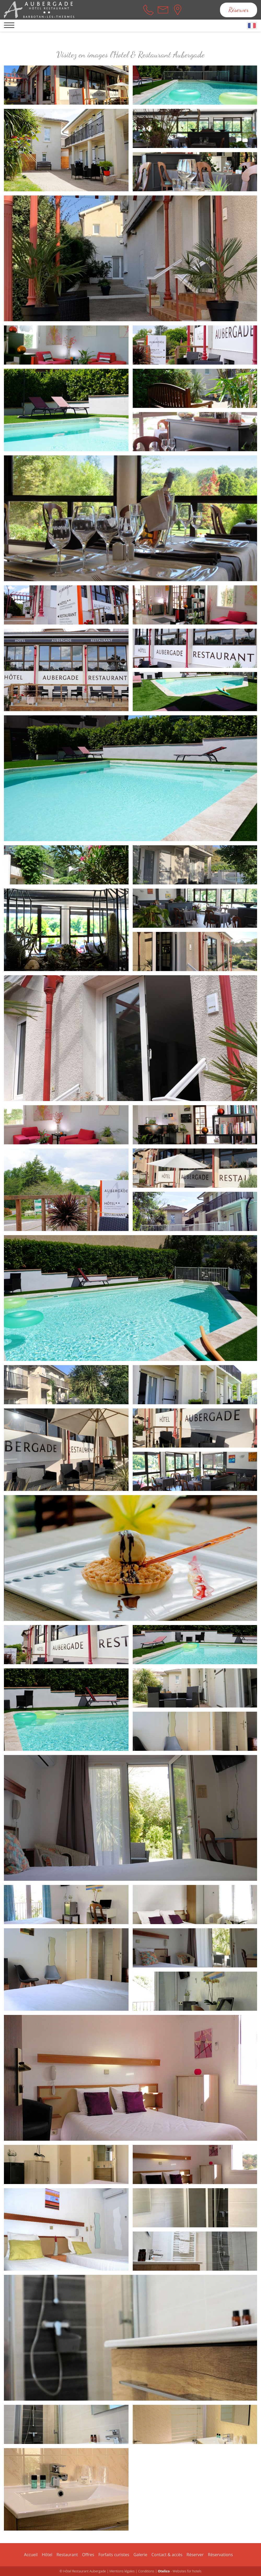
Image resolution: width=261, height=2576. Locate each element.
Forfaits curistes (113, 2554)
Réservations (220, 2554)
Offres (88, 2554)
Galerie (140, 2554)
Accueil (31, 2554)
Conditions (146, 2571)
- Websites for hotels (179, 2571)
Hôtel (47, 2554)
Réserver (238, 10)
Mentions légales (122, 2571)
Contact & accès (167, 2554)
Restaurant (67, 2554)
